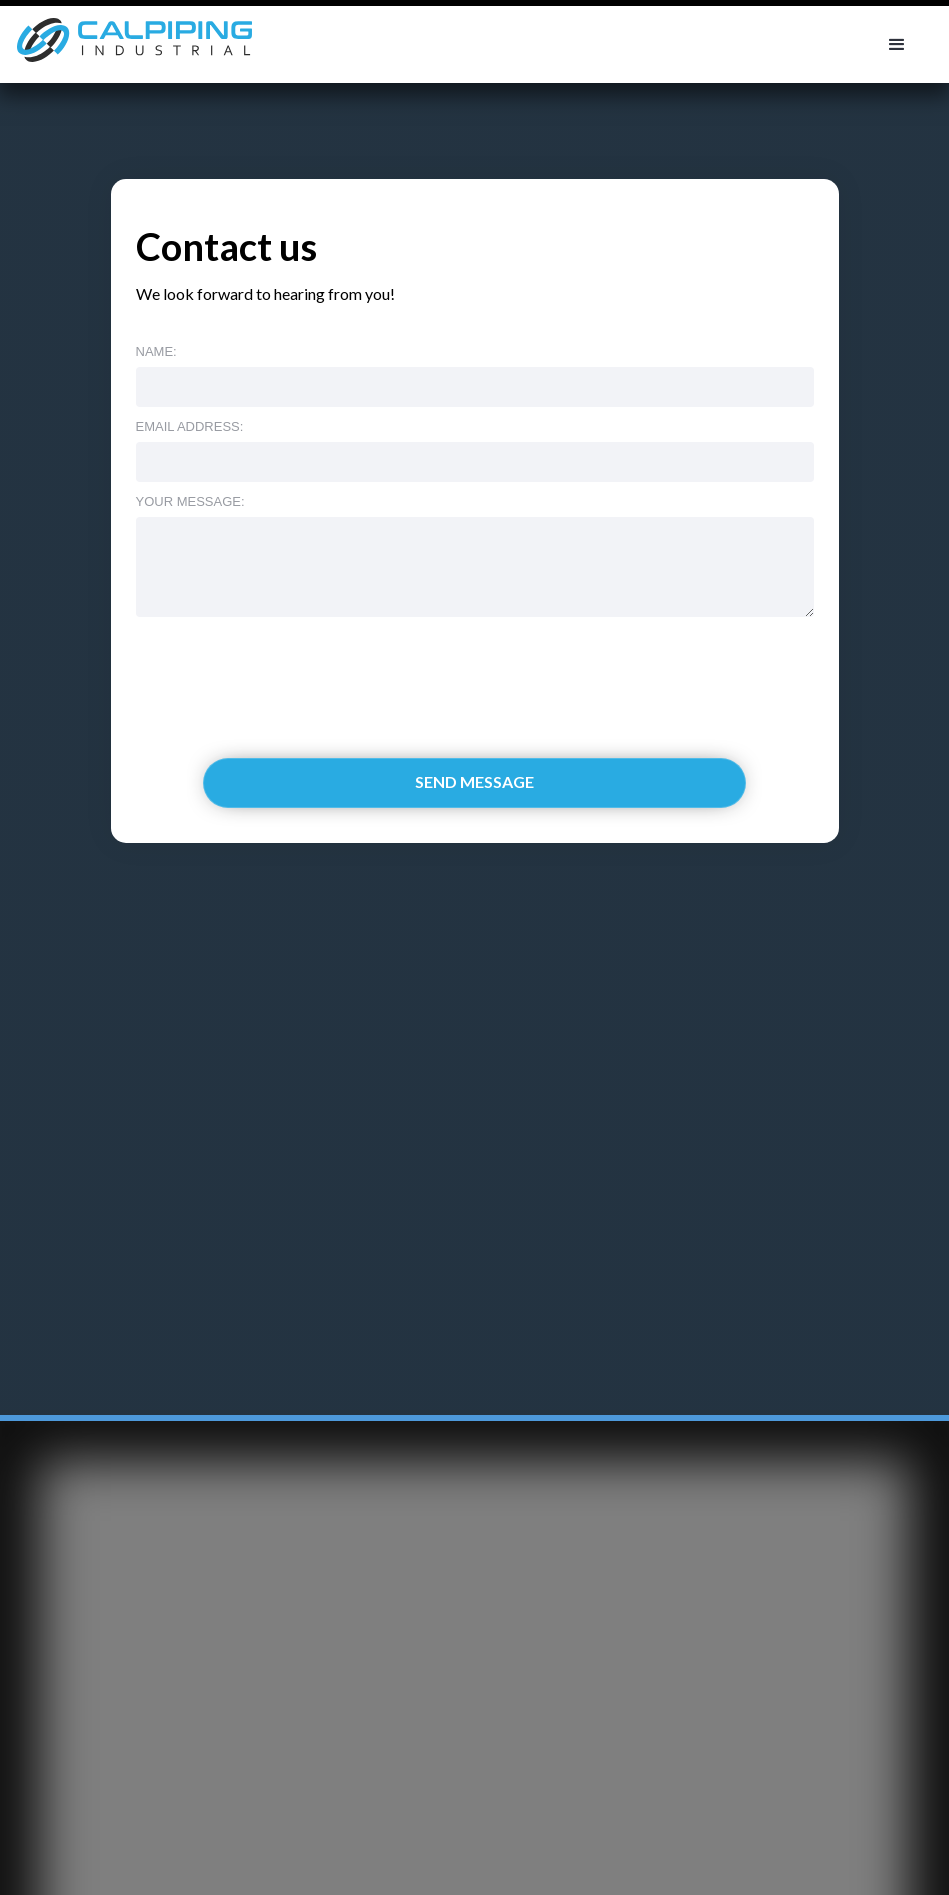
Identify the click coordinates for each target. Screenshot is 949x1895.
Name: (156, 351)
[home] (132, 44)
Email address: (190, 426)
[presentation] (288, 666)
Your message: (190, 501)
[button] (897, 45)
